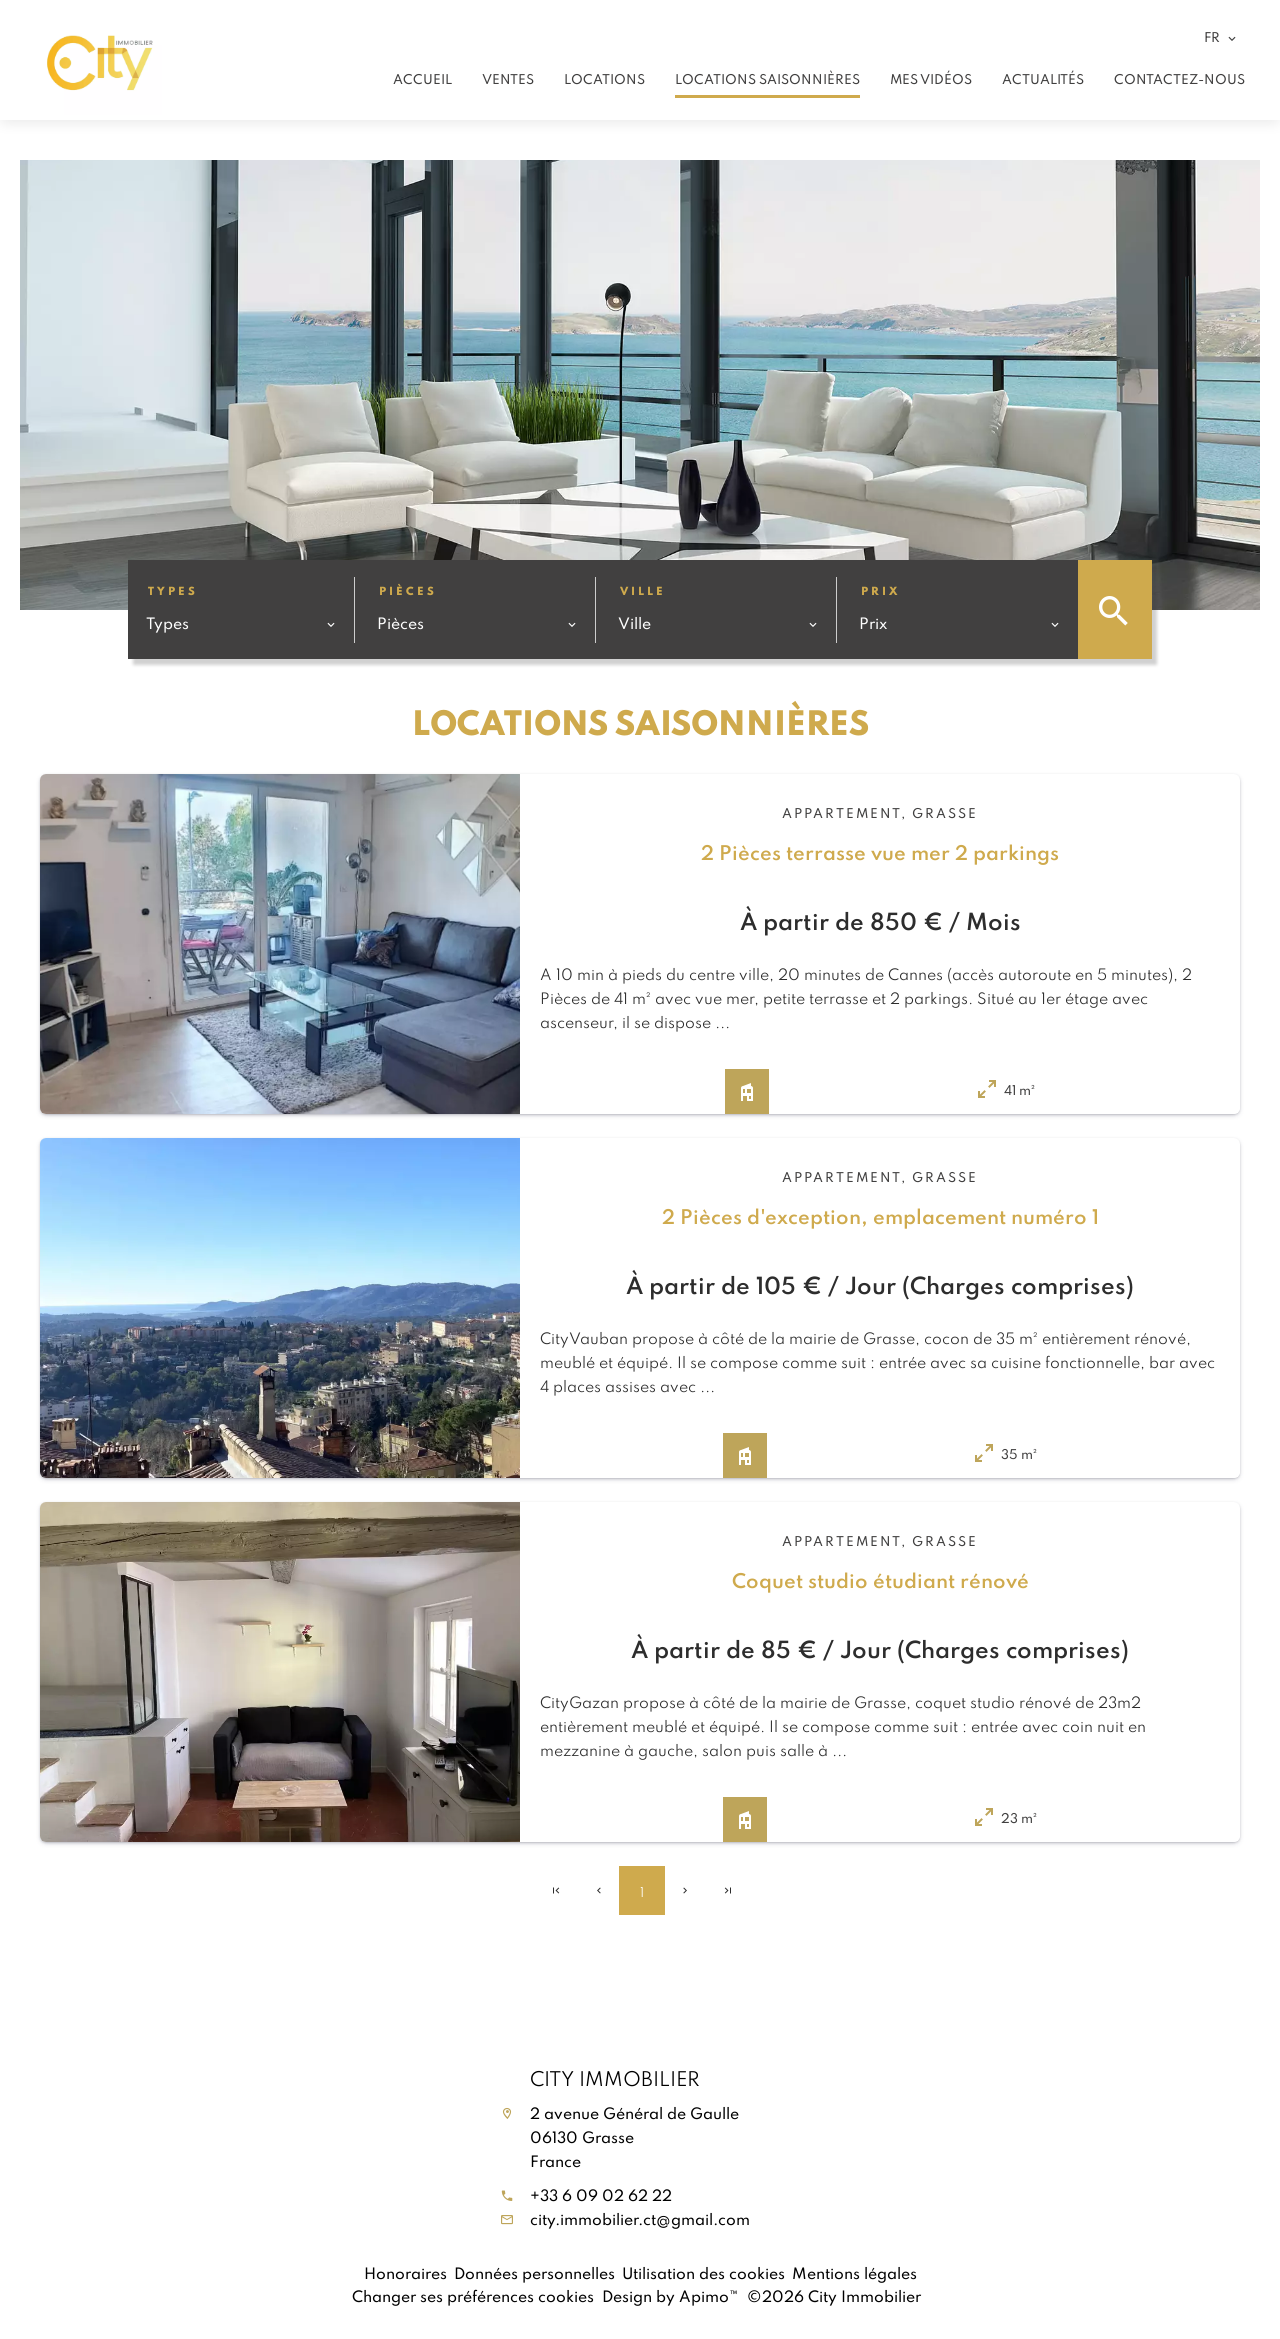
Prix (880, 590)
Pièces (408, 590)
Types (173, 590)
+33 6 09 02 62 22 (601, 2195)
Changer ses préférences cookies (473, 2296)
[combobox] (241, 623)
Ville (643, 590)
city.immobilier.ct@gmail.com (640, 2219)
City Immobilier (615, 2078)
